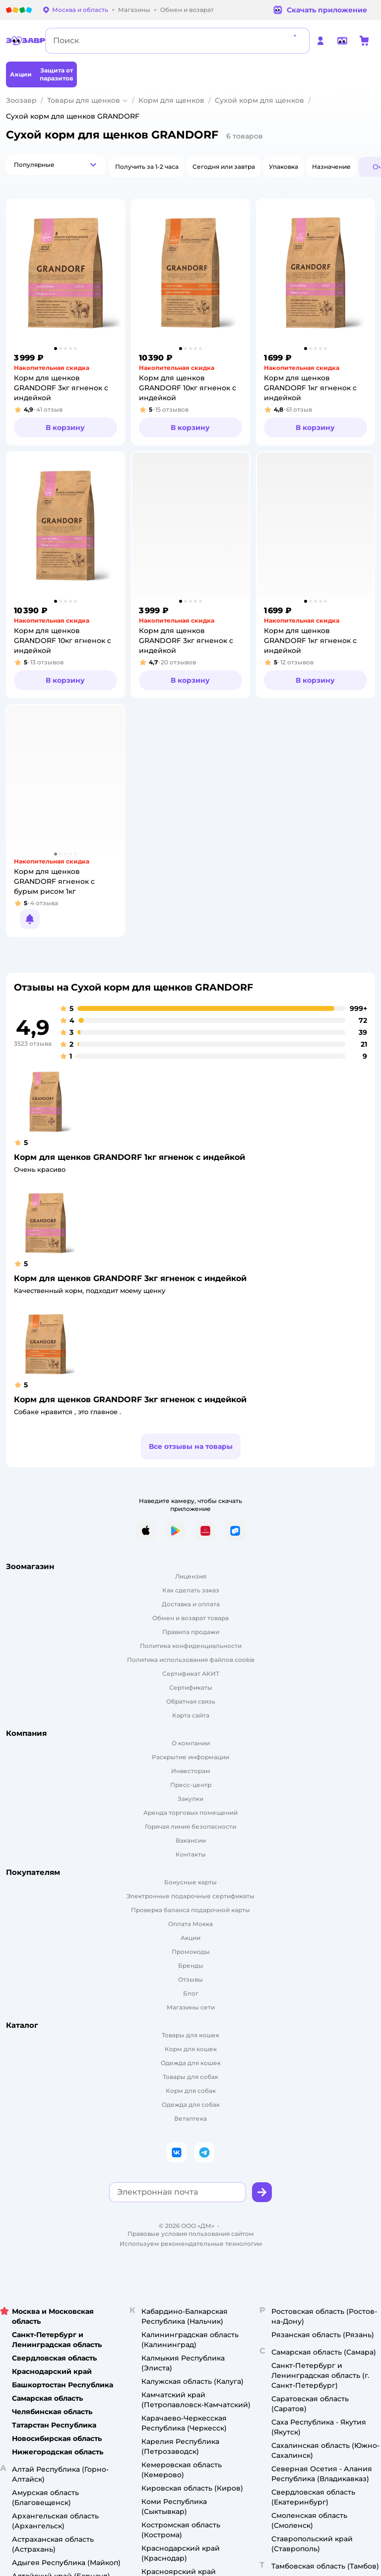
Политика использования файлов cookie (190, 1659)
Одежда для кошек (191, 2063)
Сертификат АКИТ (190, 1673)
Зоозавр (21, 100)
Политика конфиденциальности (191, 1645)
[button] (55, 165)
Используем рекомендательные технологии (191, 2243)
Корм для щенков (171, 100)
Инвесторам (190, 1771)
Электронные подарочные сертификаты (190, 1896)
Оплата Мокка (190, 1924)
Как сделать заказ (190, 1590)
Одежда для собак (191, 2104)
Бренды (190, 1965)
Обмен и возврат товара (190, 1618)
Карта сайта (190, 1715)
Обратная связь (190, 1701)
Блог (190, 1993)
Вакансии (191, 1840)
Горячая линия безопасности (190, 1826)
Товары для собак (190, 2076)
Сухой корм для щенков (259, 100)
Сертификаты (190, 1687)
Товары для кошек (190, 2035)
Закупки (190, 1798)
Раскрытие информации (190, 1757)
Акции (190, 1937)
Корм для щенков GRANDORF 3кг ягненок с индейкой (130, 1278)
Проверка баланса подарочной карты (190, 1910)
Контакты (191, 1854)
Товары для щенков (83, 100)
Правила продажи (190, 1632)
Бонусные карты (190, 1882)
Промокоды (191, 1951)
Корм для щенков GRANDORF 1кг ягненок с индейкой (129, 1157)
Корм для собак (191, 2090)
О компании (191, 1743)
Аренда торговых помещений (190, 1812)
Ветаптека (190, 2118)
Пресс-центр (190, 1785)
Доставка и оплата (191, 1604)
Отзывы (190, 1979)
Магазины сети (191, 2007)
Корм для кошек (191, 2049)
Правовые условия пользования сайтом (190, 2233)
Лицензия (190, 1576)
